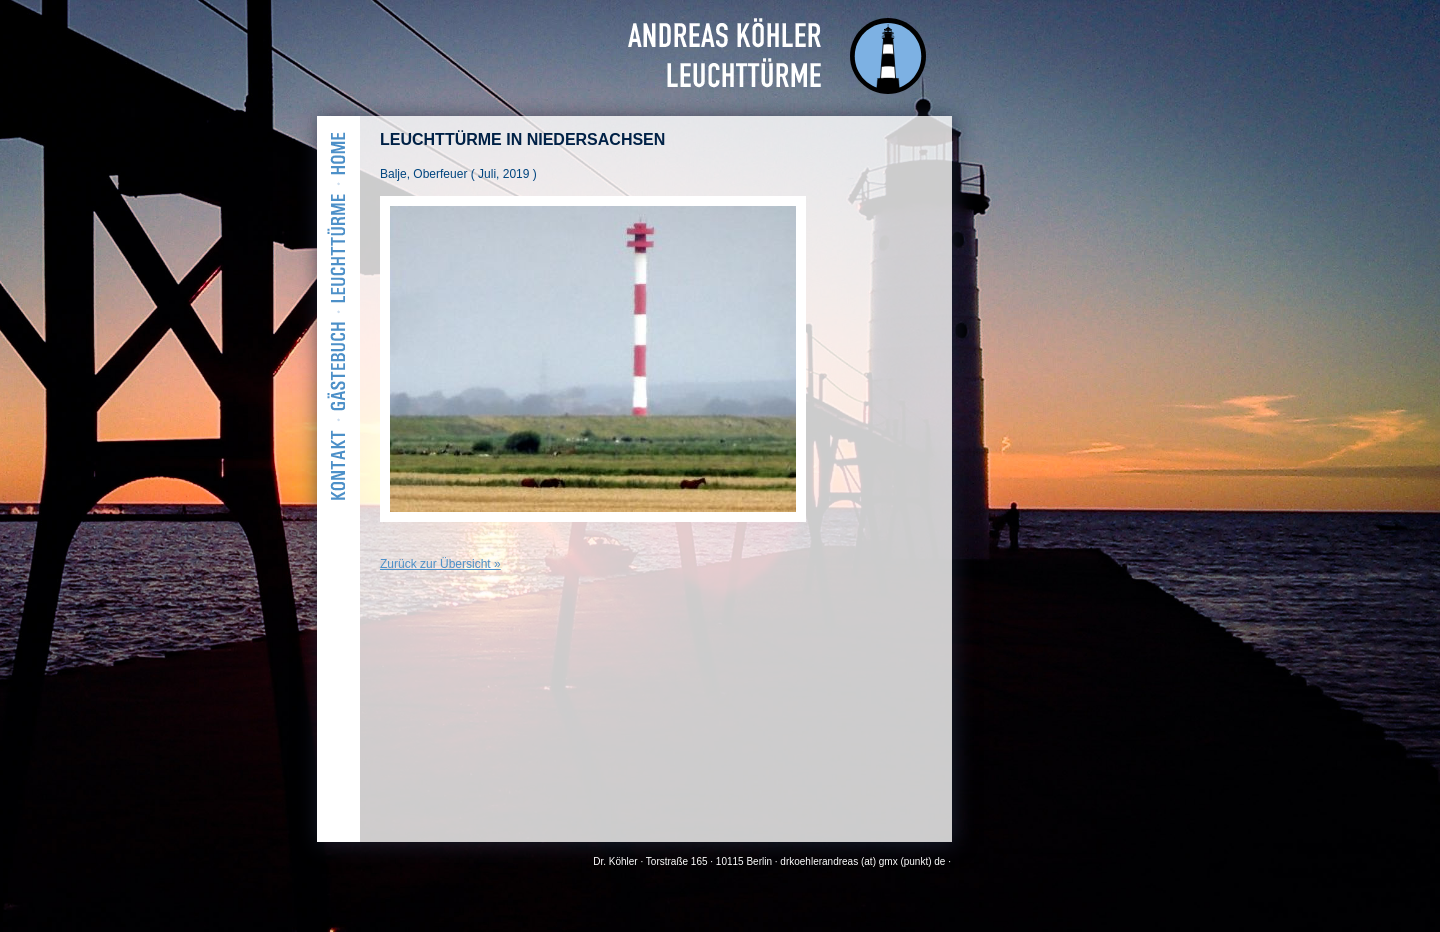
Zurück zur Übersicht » (440, 564)
